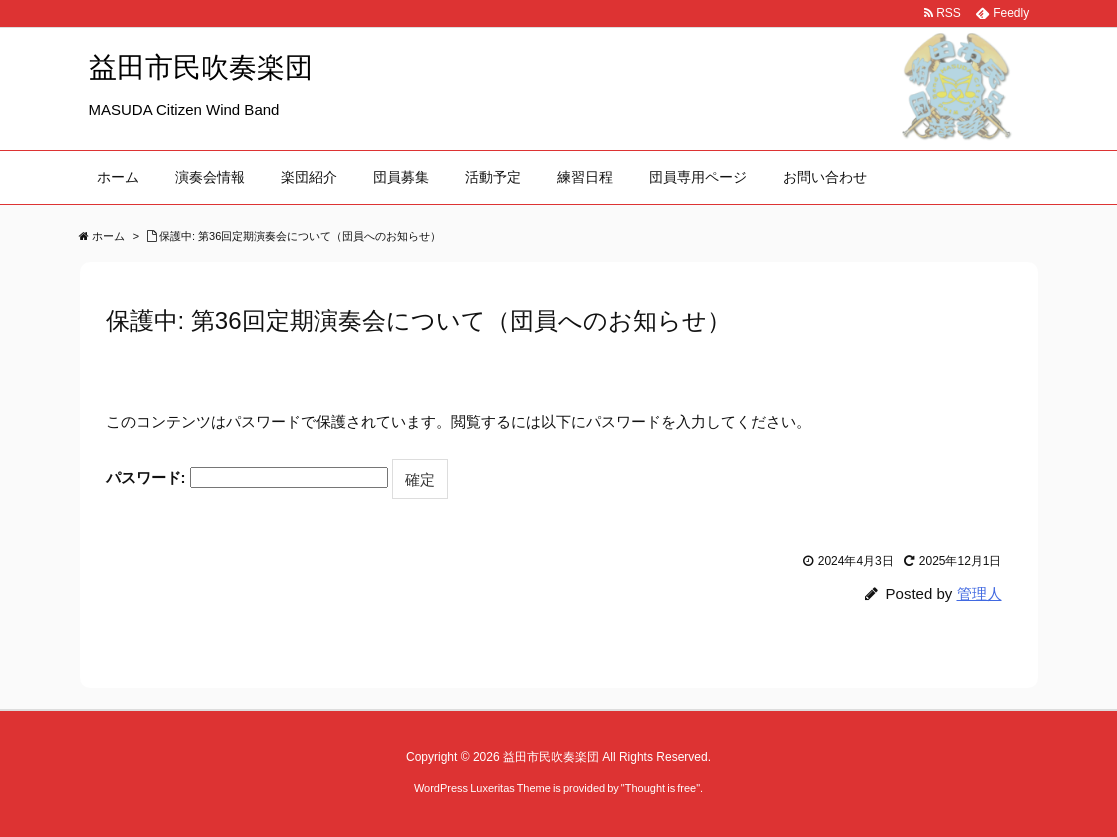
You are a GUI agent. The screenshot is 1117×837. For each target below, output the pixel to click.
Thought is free (660, 788)
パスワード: (247, 477)
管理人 (979, 593)
